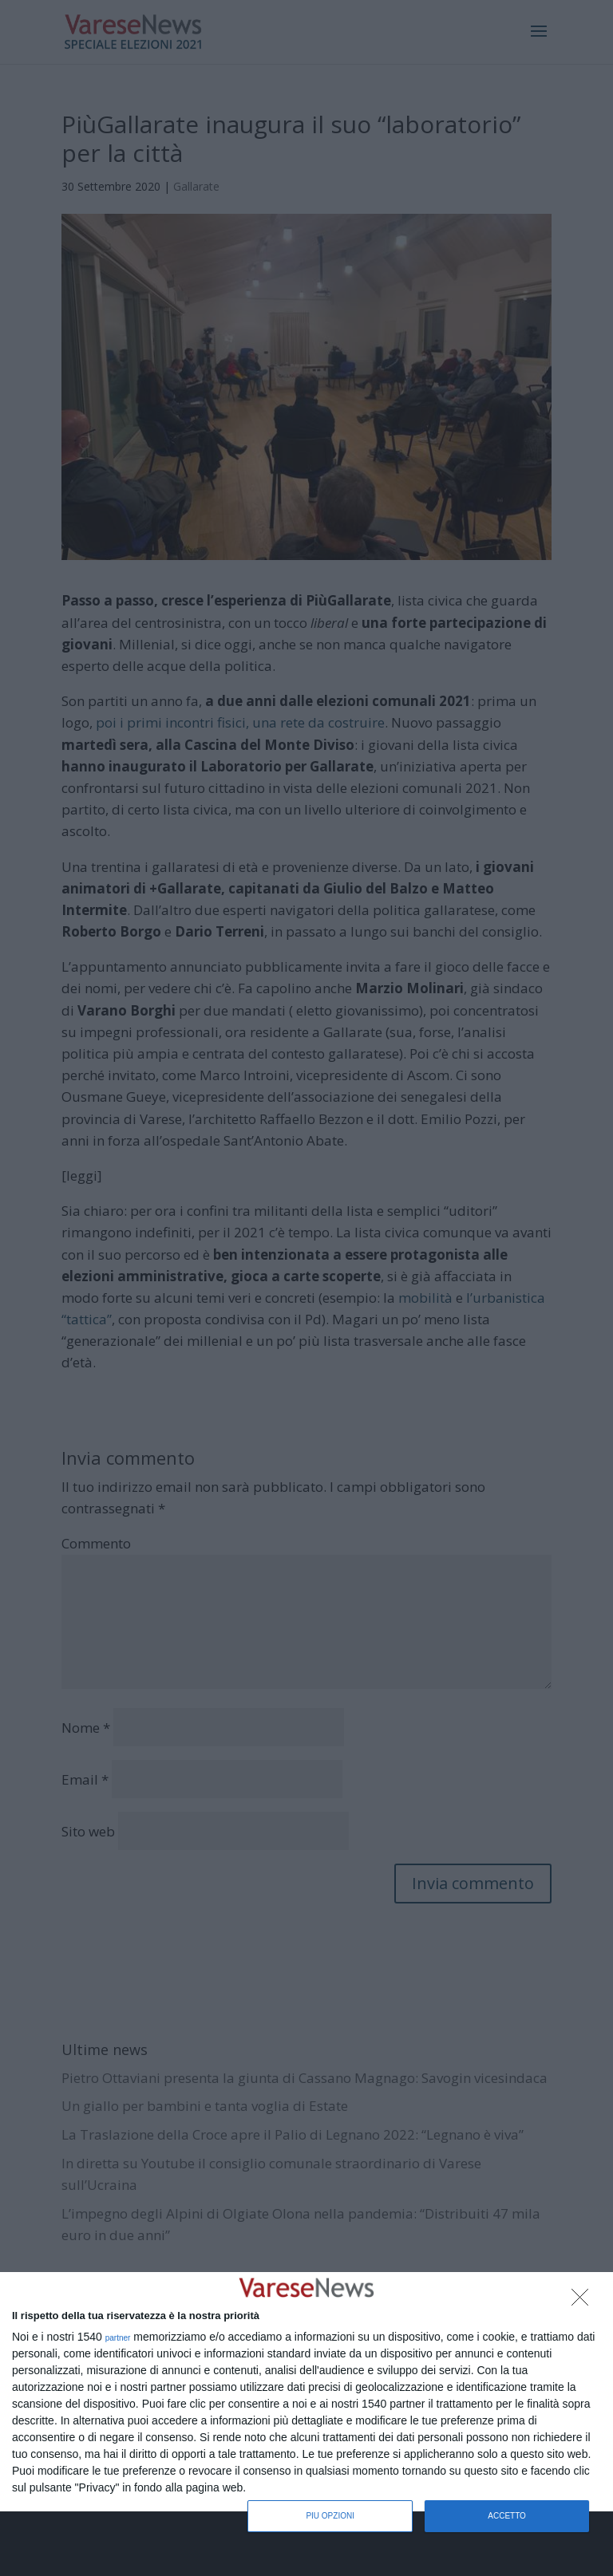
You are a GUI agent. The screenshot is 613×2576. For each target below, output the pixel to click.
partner (118, 2338)
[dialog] (306, 2392)
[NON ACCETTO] (584, 2301)
